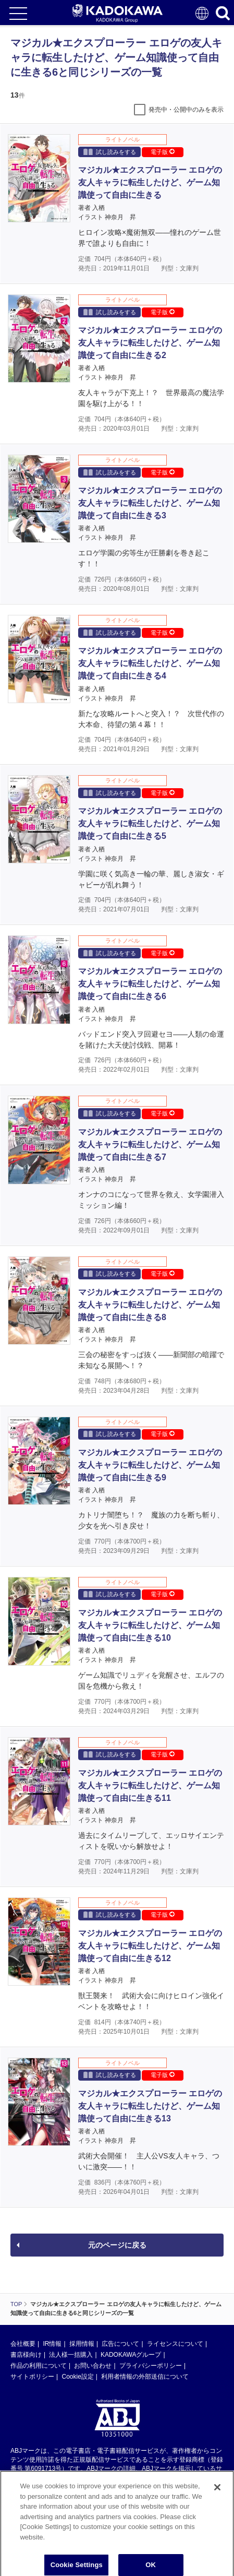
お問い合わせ (93, 2365)
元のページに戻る (117, 2245)
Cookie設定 (77, 2376)
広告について (120, 2343)
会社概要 (22, 2343)
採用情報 (81, 2343)
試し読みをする (109, 151)
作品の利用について (38, 2365)
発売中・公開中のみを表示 (186, 109)
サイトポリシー (32, 2376)
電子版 (163, 152)
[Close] (217, 2505)
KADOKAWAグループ (131, 2354)
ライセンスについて (175, 2343)
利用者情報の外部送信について (145, 2376)
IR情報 (52, 2343)
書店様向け (26, 2354)
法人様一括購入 (71, 2354)
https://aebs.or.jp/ (34, 2485)
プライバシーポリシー (150, 2365)
